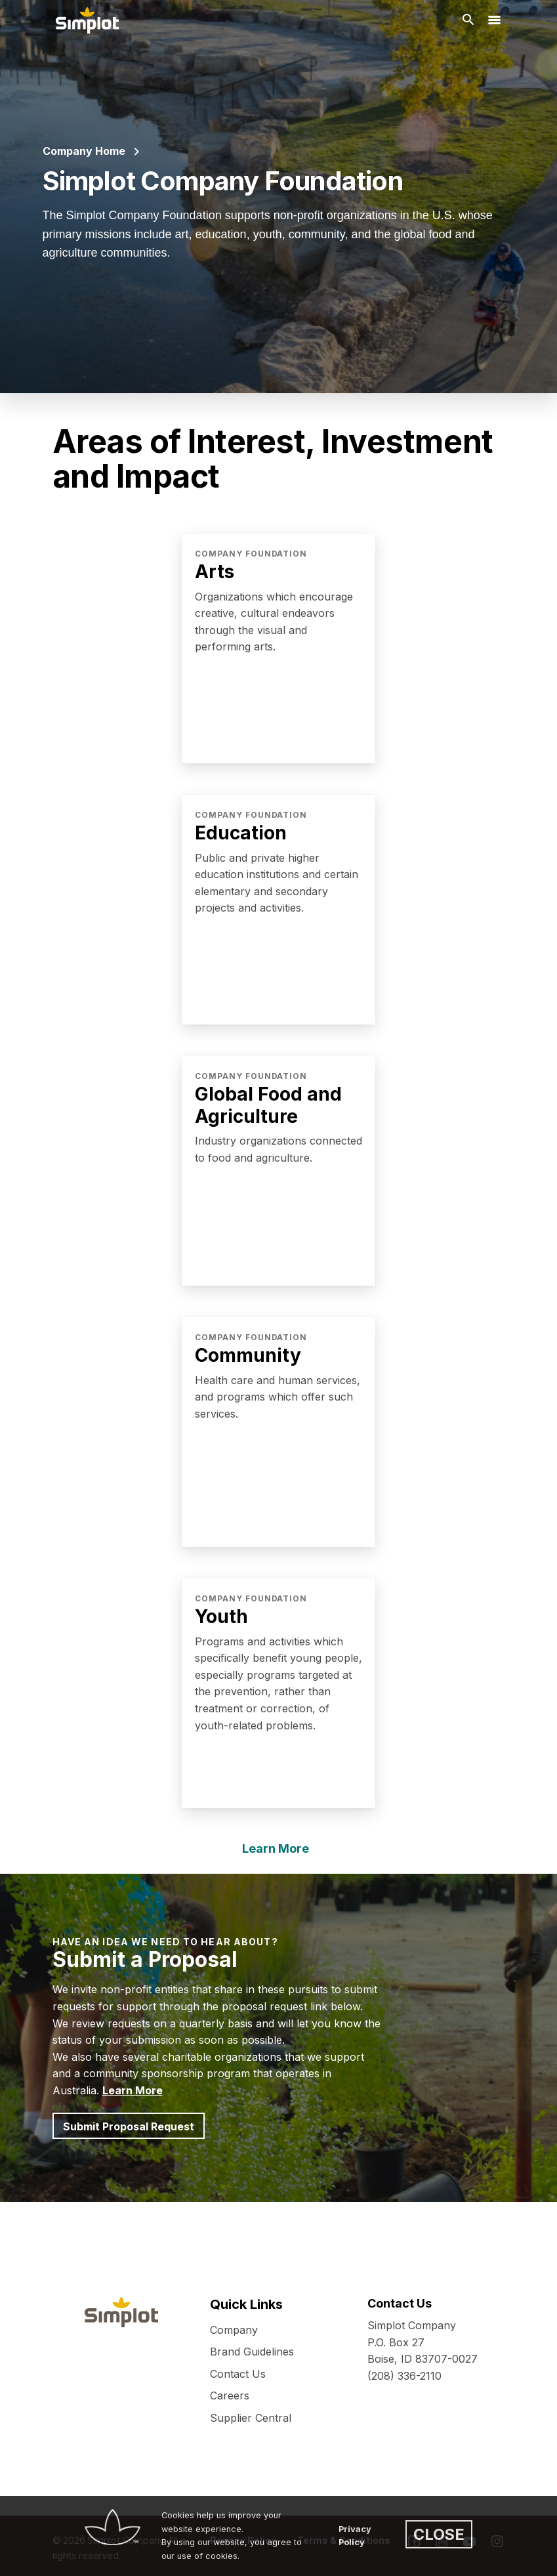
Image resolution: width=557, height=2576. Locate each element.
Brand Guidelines (252, 2351)
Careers (229, 2395)
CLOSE (438, 2534)
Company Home (84, 151)
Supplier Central (250, 2417)
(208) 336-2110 (404, 2375)
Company (234, 2329)
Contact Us (238, 2373)
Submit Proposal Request (128, 2126)
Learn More (275, 1848)
